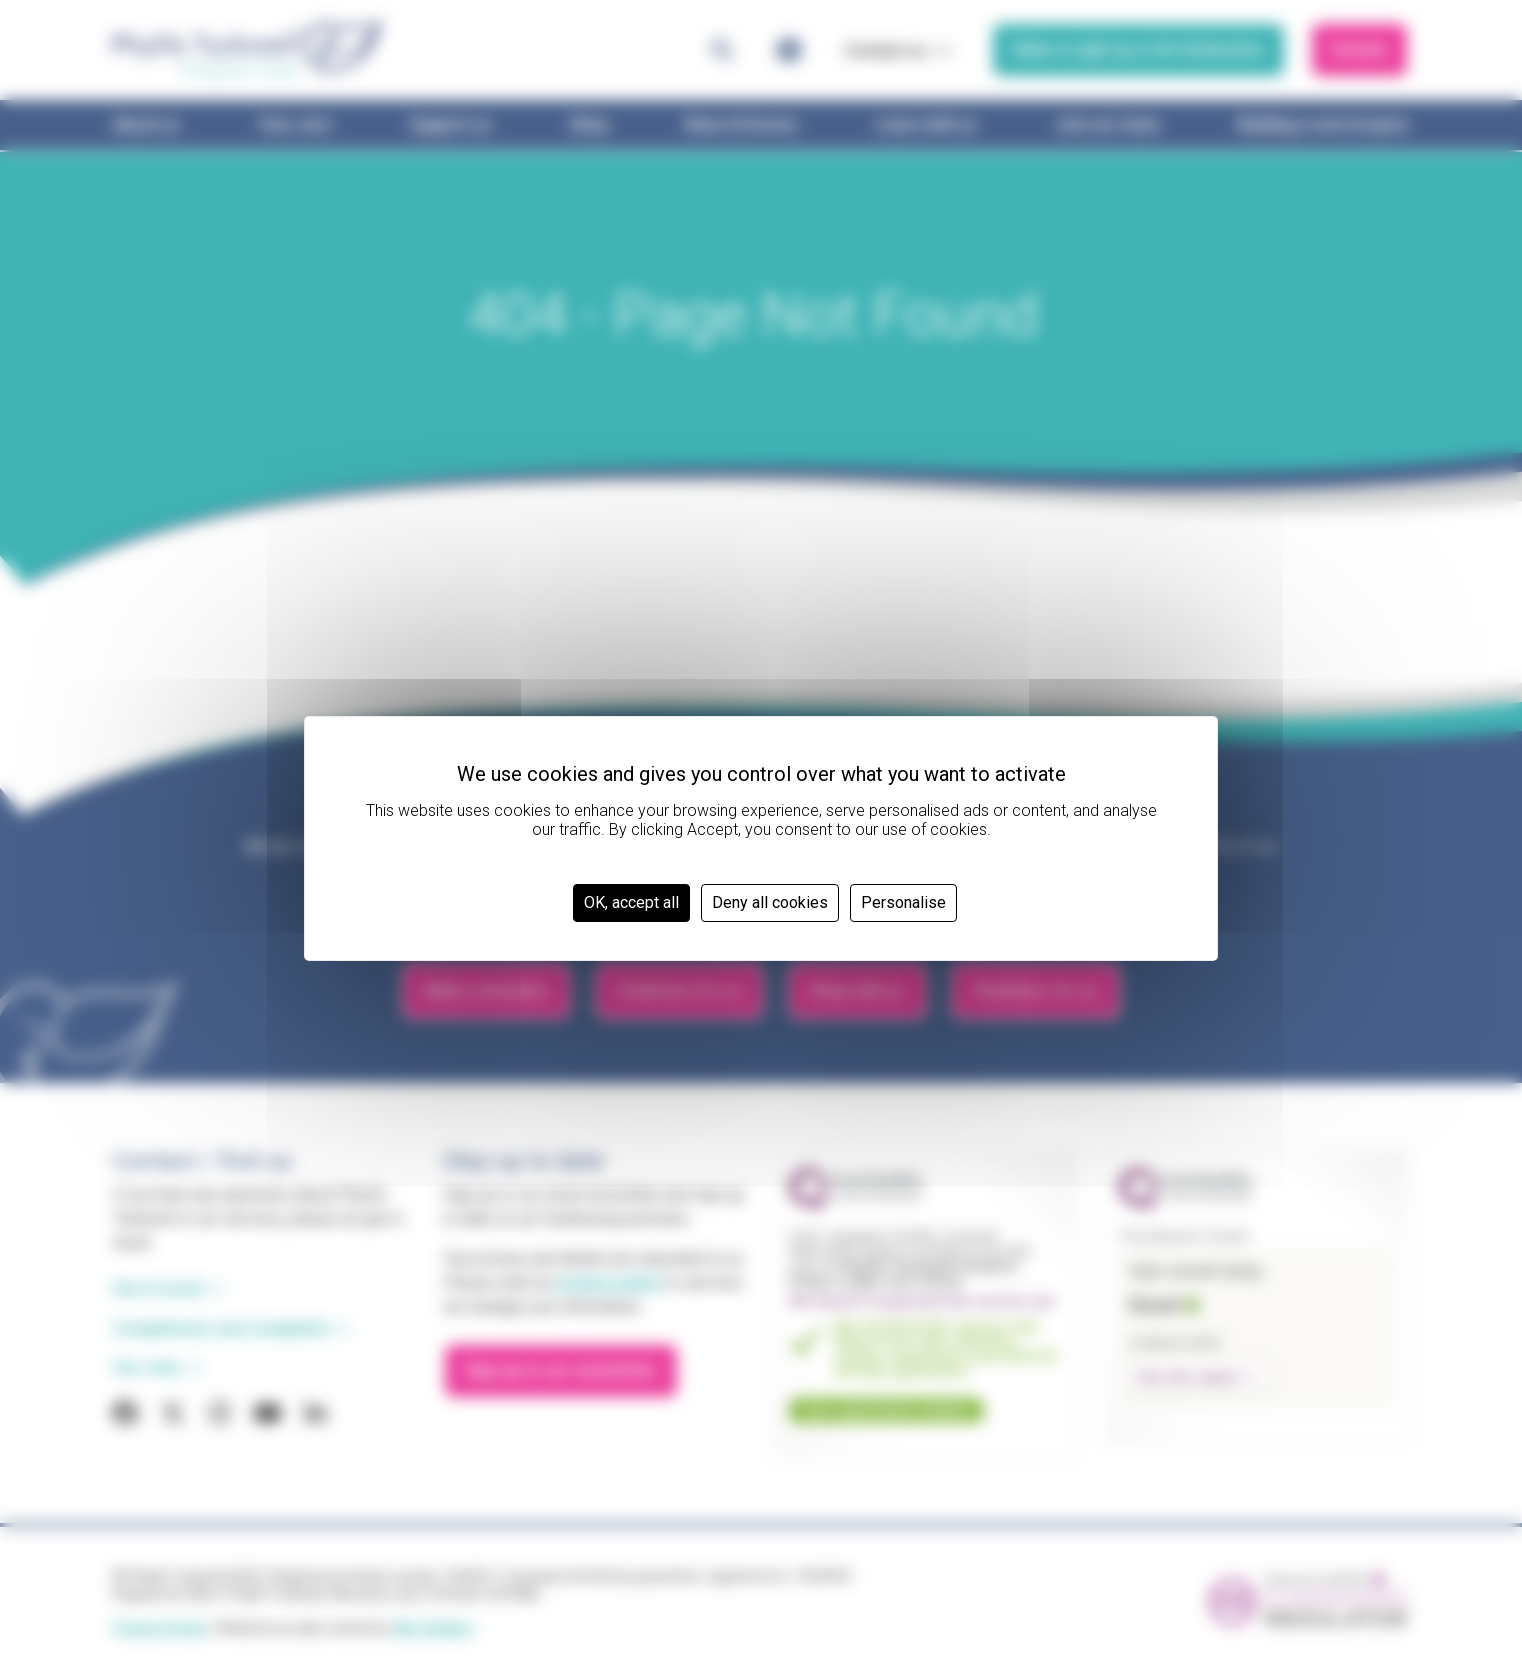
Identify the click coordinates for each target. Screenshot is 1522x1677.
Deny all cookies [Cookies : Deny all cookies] (770, 902)
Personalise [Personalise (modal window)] (903, 902)
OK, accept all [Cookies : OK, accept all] (631, 902)
